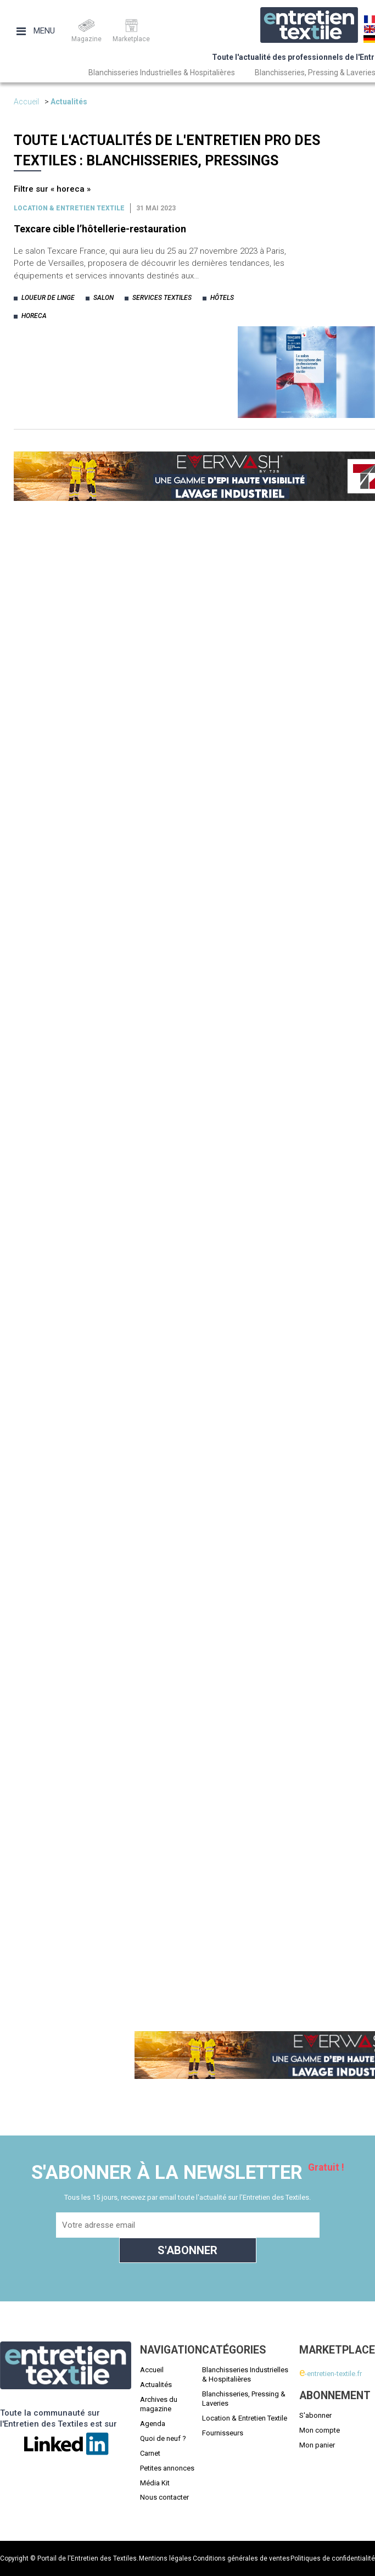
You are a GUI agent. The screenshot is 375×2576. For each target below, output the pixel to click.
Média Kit (155, 2483)
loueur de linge (48, 298)
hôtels (222, 298)
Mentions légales (165, 2558)
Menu (35, 31)
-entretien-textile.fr (330, 2373)
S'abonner (315, 2415)
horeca (34, 316)
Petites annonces (167, 2468)
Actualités (69, 101)
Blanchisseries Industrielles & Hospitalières (161, 72)
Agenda (152, 2423)
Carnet (150, 2453)
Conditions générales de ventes (241, 2558)
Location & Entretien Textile (244, 2418)
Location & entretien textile (69, 208)
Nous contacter (164, 2497)
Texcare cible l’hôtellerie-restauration (100, 229)
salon (103, 298)
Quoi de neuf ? (163, 2438)
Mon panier (317, 2445)
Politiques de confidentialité (332, 2558)
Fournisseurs (222, 2433)
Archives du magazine (158, 2404)
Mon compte (319, 2430)
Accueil (26, 101)
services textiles (162, 298)
